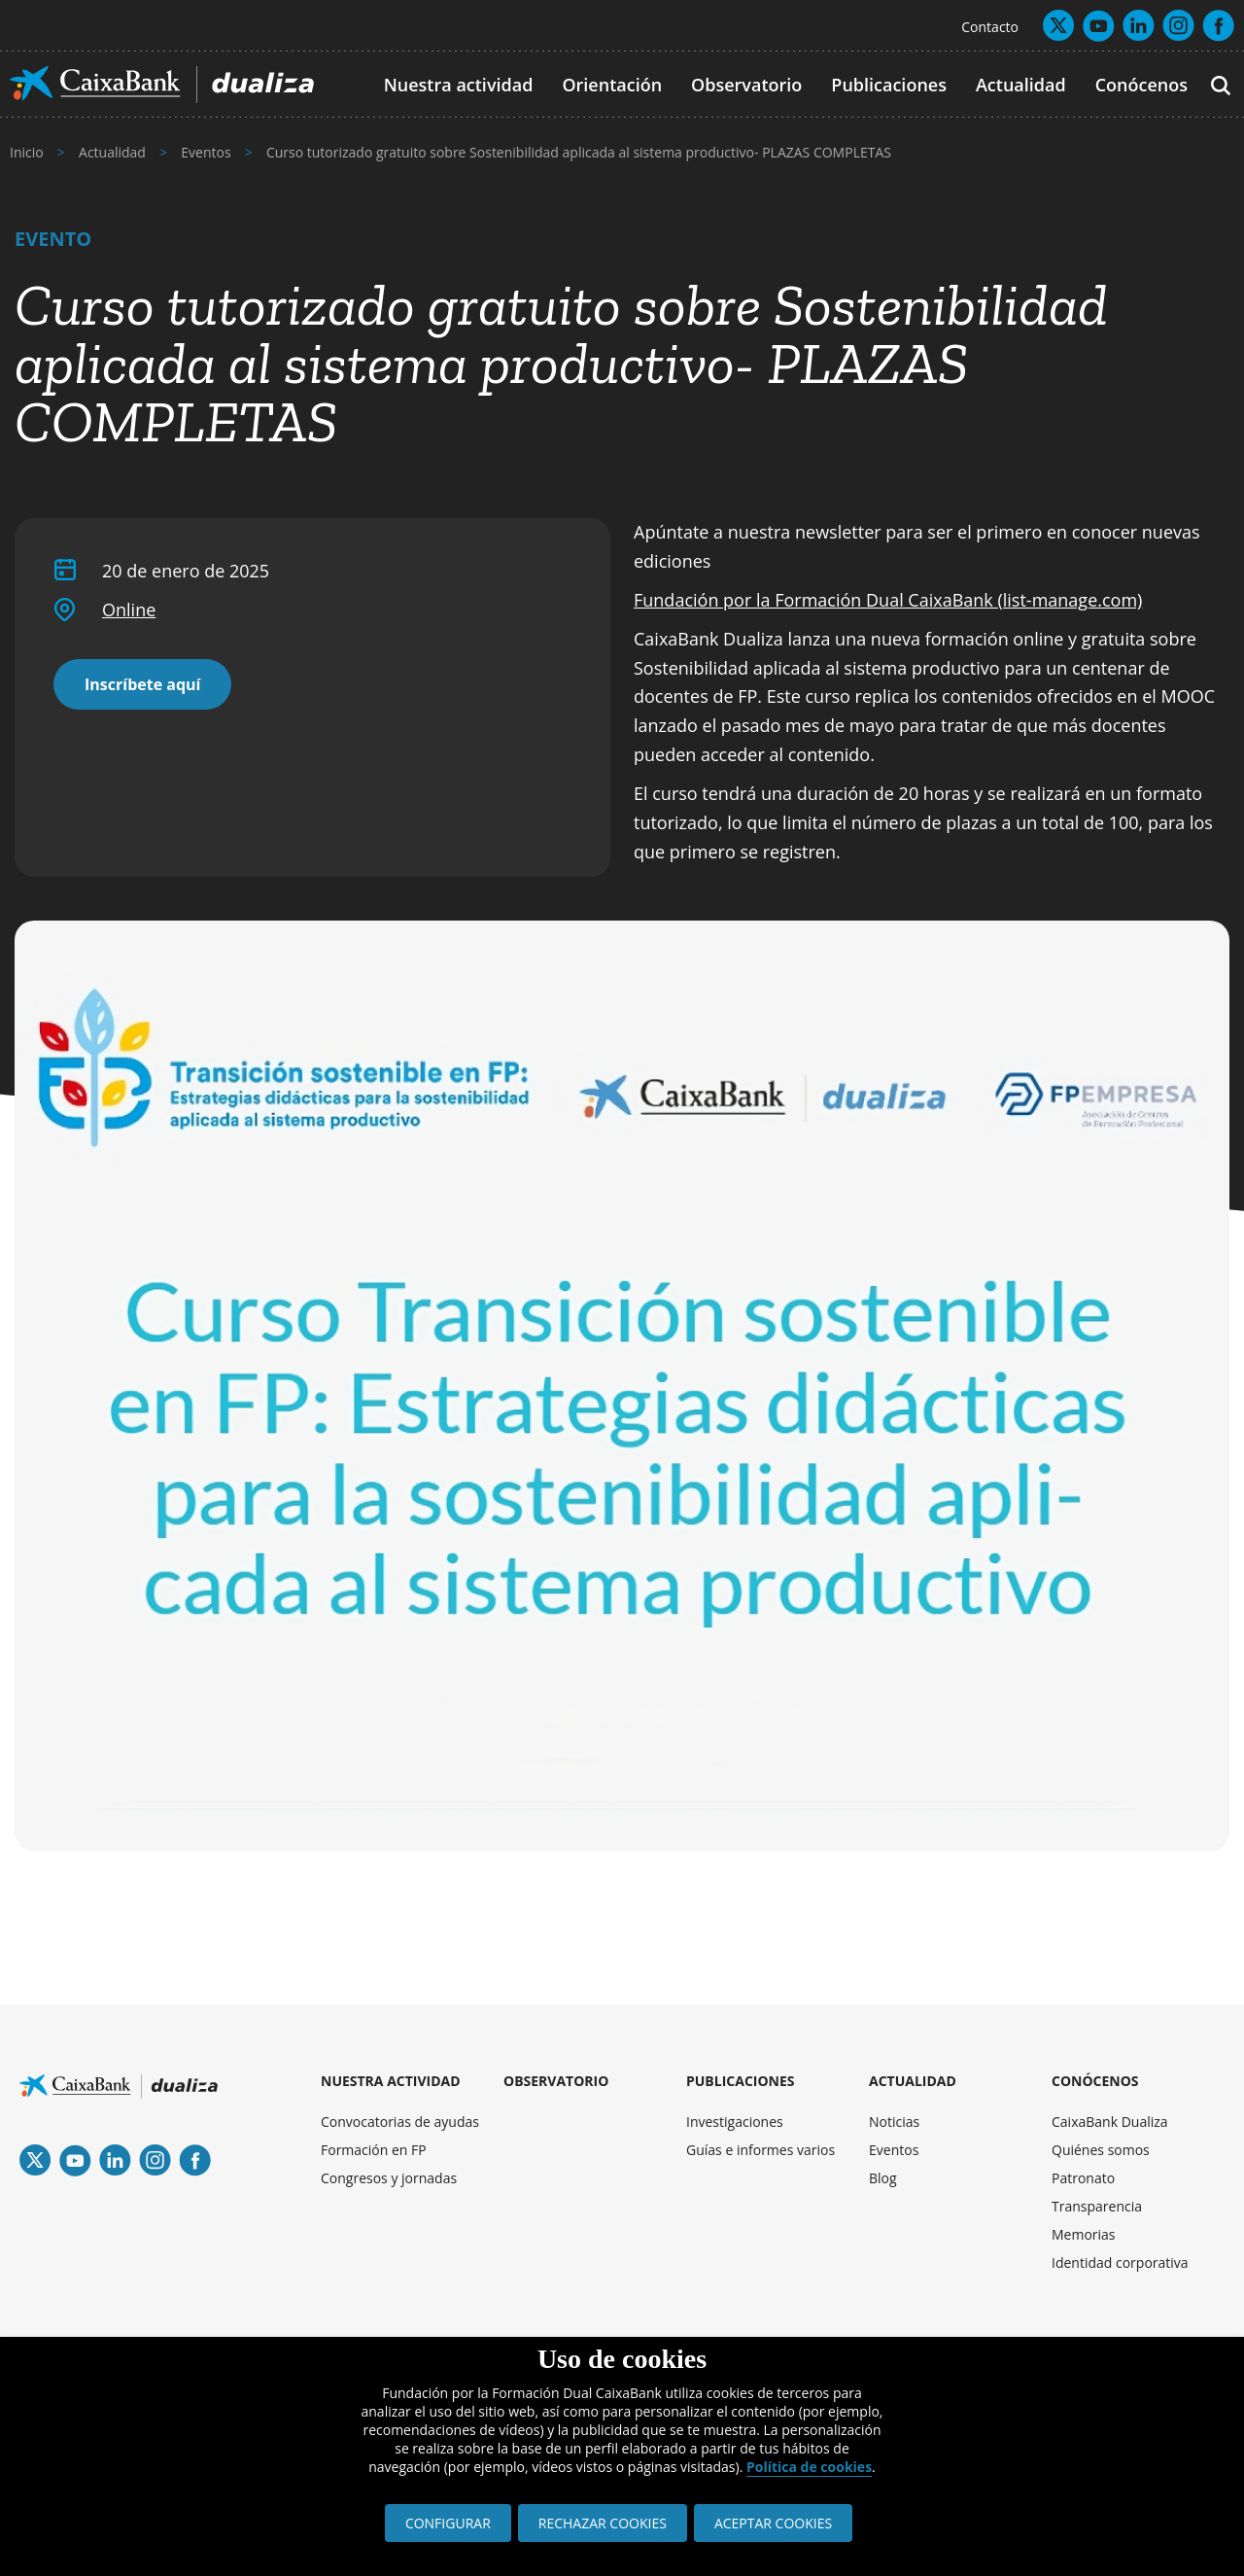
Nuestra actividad (459, 84)
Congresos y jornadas (389, 2178)
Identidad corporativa (1120, 2262)
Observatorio (746, 84)
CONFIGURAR (448, 2523)
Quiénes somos (1101, 2150)
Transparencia (1097, 2206)
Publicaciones (889, 84)
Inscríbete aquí (142, 684)
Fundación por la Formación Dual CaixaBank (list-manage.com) (888, 599)
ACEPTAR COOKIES (773, 2523)
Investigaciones (734, 2121)
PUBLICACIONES (740, 2080)
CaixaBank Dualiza (1110, 2121)
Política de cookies (809, 2466)
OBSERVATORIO (555, 2080)
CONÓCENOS (1095, 2080)
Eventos (893, 2150)
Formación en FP (374, 2150)
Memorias (1084, 2234)
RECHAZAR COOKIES (602, 2523)
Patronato (1083, 2178)
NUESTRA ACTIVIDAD (391, 2080)
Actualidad (1021, 84)
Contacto (990, 26)
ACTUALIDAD (912, 2080)
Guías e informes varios (760, 2150)
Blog (883, 2178)
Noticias (894, 2121)
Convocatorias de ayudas (400, 2121)
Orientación (612, 84)
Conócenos (1141, 84)
